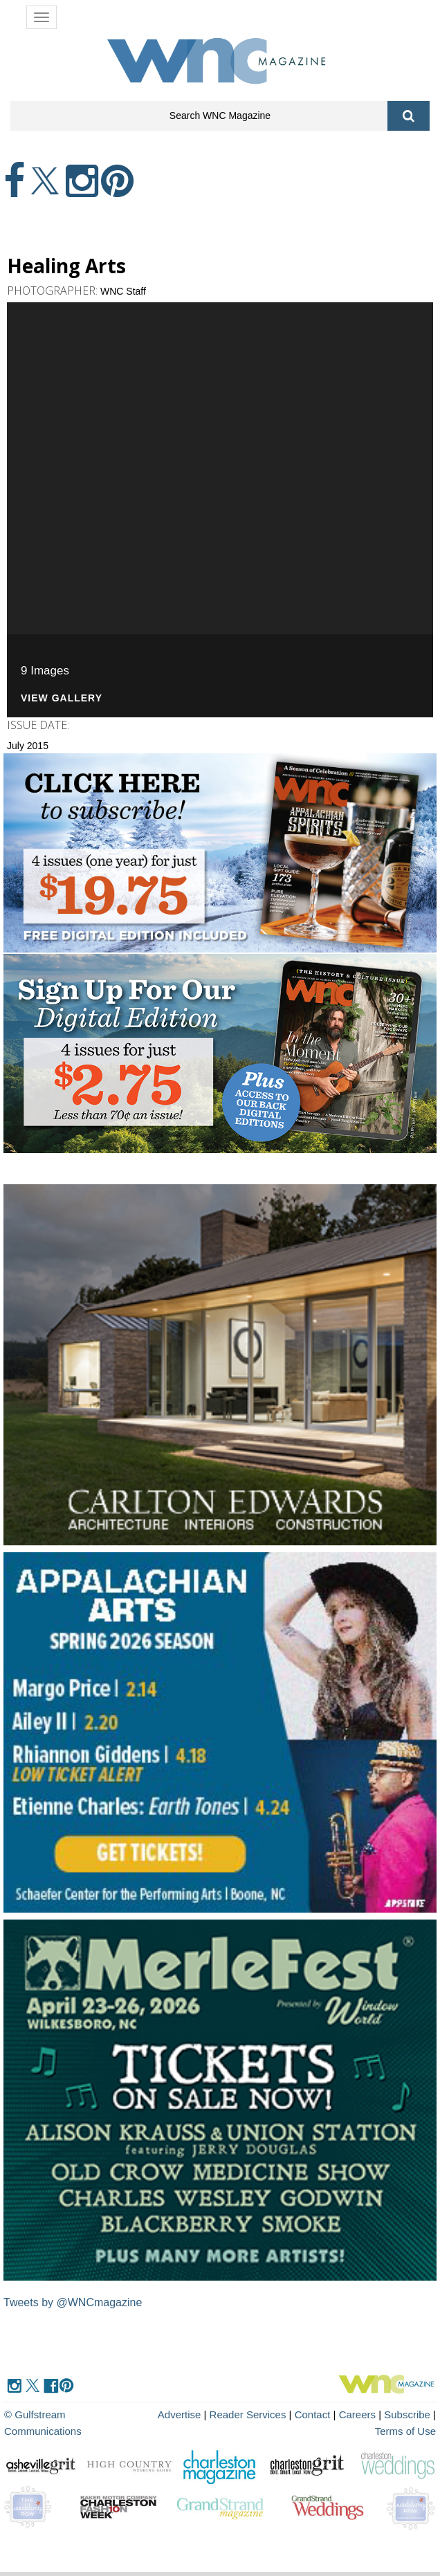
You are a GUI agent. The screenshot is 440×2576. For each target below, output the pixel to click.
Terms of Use (405, 2431)
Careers (357, 2414)
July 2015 (27, 745)
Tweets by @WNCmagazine (72, 2302)
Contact (313, 2414)
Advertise (179, 2414)
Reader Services (248, 2414)
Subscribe (408, 2414)
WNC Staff (123, 291)
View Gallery (61, 698)
